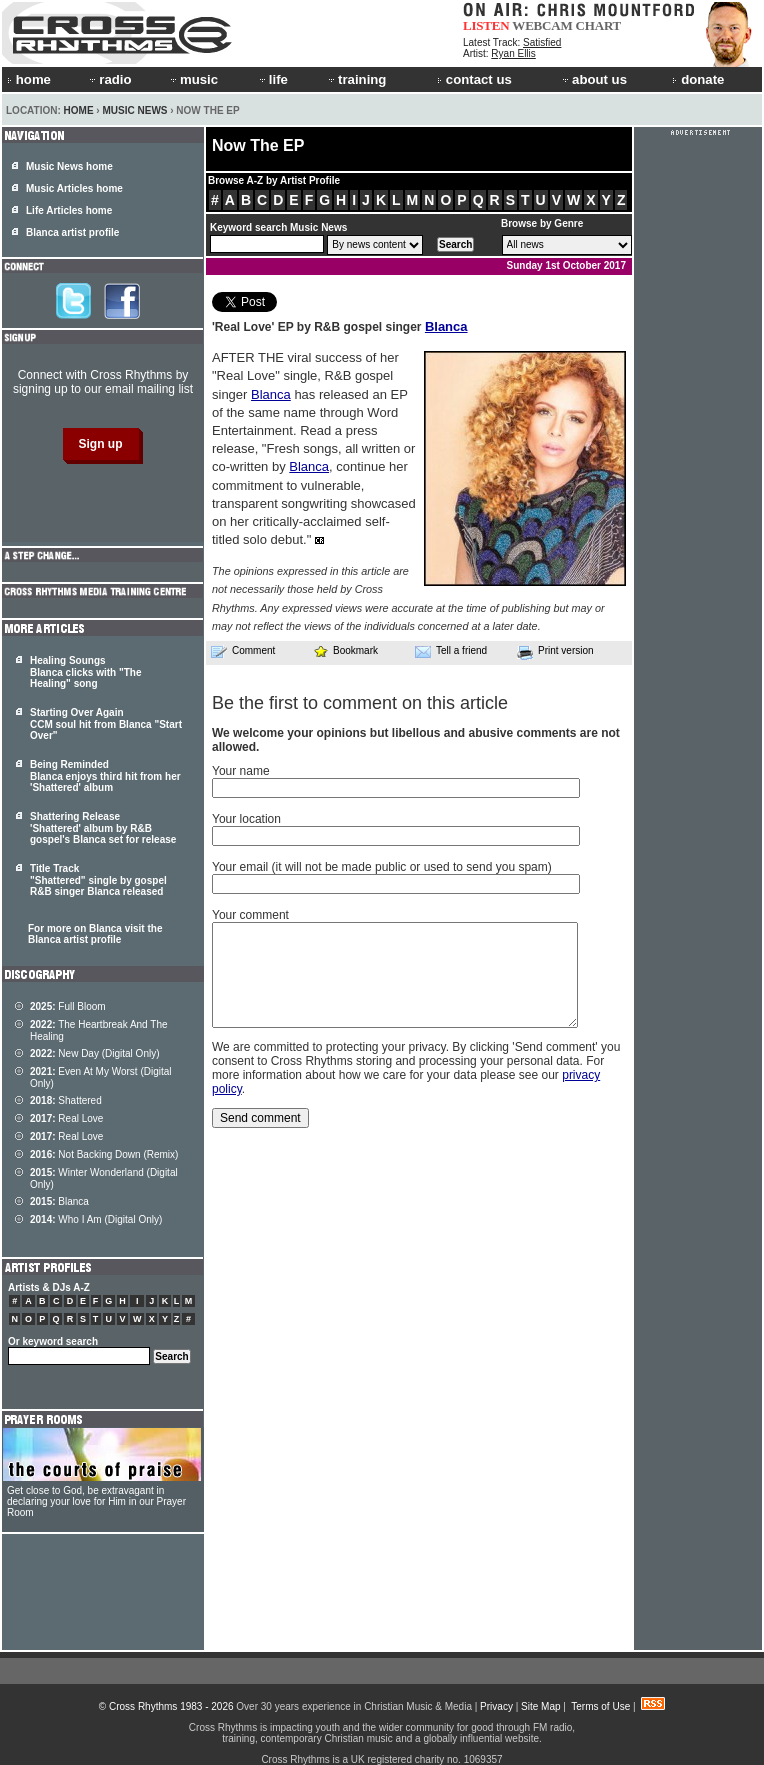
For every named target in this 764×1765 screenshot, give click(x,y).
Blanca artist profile (72, 232)
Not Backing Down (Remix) (104, 1154)
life (272, 79)
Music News (134, 110)
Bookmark (345, 650)
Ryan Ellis (513, 53)
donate (698, 79)
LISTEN (486, 25)
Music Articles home (74, 188)
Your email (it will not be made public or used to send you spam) (382, 867)
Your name (241, 771)
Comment (243, 651)
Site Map (540, 1706)
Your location (246, 819)
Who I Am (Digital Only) (96, 1219)
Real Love (66, 1118)
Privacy (496, 1706)
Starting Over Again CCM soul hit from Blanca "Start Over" (106, 724)
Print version (555, 652)
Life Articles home (69, 210)
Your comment (250, 915)
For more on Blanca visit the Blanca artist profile (95, 934)
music (193, 79)
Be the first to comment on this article (360, 703)
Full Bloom (68, 1006)
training (356, 79)
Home (79, 110)
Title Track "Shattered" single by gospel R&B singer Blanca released (98, 880)
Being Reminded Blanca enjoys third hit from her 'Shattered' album (105, 776)
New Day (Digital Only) (95, 1053)
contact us (474, 79)
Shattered (66, 1100)
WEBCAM (542, 25)
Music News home (69, 166)
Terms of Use (600, 1706)
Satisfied (542, 42)
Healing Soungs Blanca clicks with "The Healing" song (85, 672)
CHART (599, 25)
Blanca (446, 326)
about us (593, 79)
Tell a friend (451, 651)
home (29, 79)
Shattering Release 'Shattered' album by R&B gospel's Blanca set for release (103, 828)
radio (109, 79)
